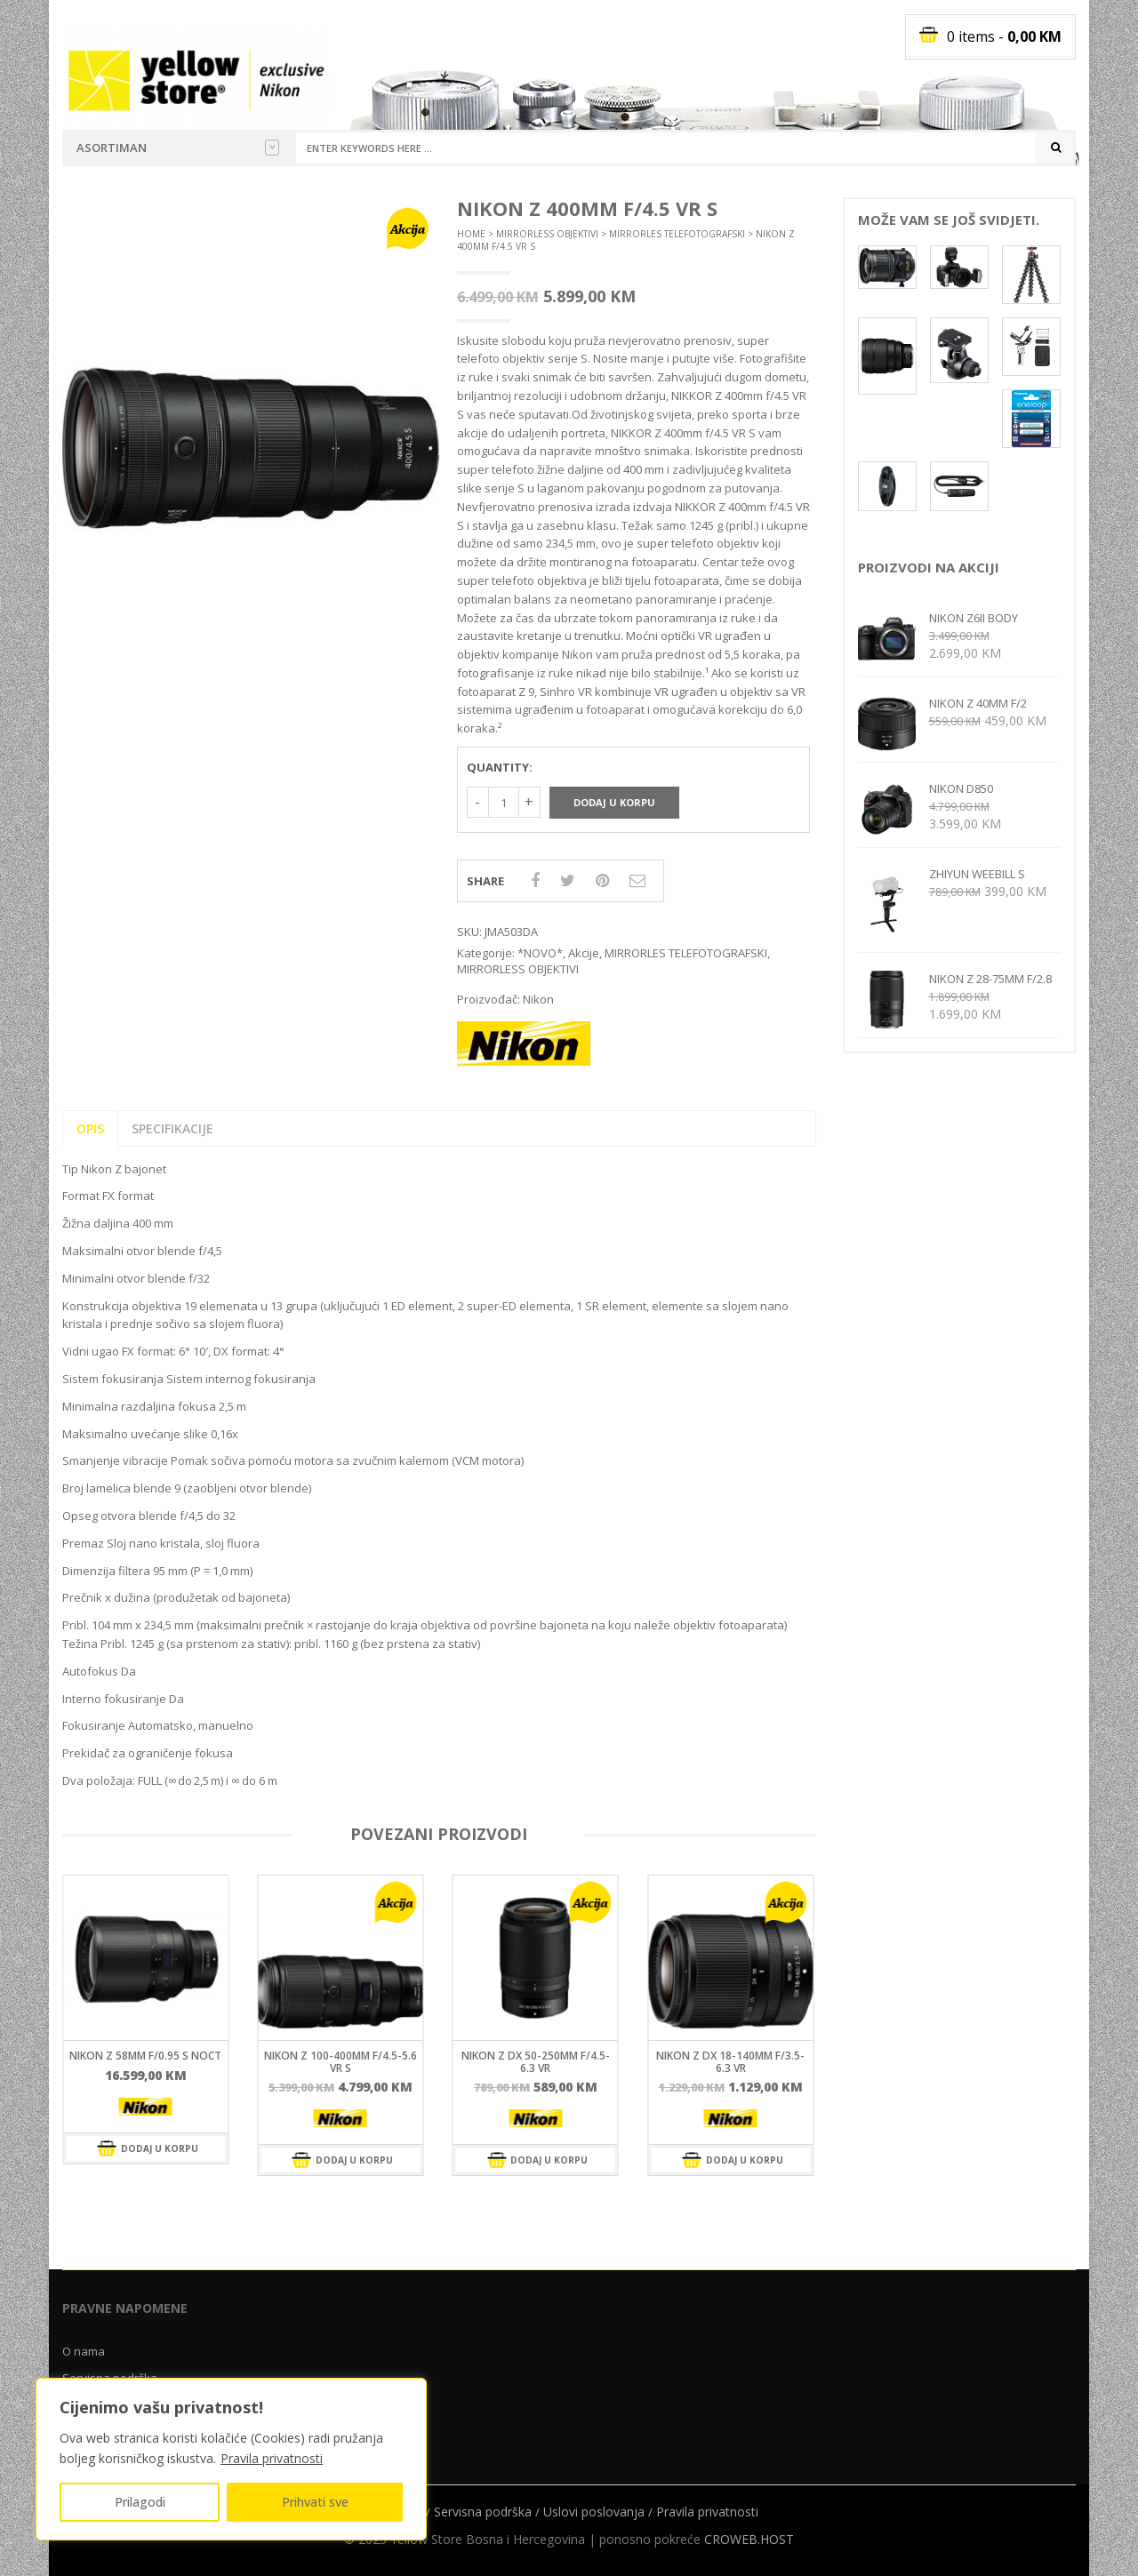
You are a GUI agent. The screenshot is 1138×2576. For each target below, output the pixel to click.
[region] (231, 2459)
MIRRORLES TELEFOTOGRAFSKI (677, 234)
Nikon (538, 999)
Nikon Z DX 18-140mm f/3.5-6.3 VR (730, 2061)
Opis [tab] (90, 1128)
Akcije (583, 953)
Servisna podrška (483, 2511)
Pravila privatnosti (271, 2458)
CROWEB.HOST (749, 2539)
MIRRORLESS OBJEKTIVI (547, 234)
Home (471, 234)
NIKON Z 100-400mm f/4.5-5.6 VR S (340, 2061)
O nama (83, 2351)
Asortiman (177, 148)
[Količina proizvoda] (503, 802)
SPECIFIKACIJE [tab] (172, 1128)
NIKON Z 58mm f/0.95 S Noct (145, 2055)
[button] (412, 225)
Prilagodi (140, 2501)
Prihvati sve (315, 2501)
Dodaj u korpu (614, 802)
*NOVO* (540, 953)
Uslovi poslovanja (594, 2511)
